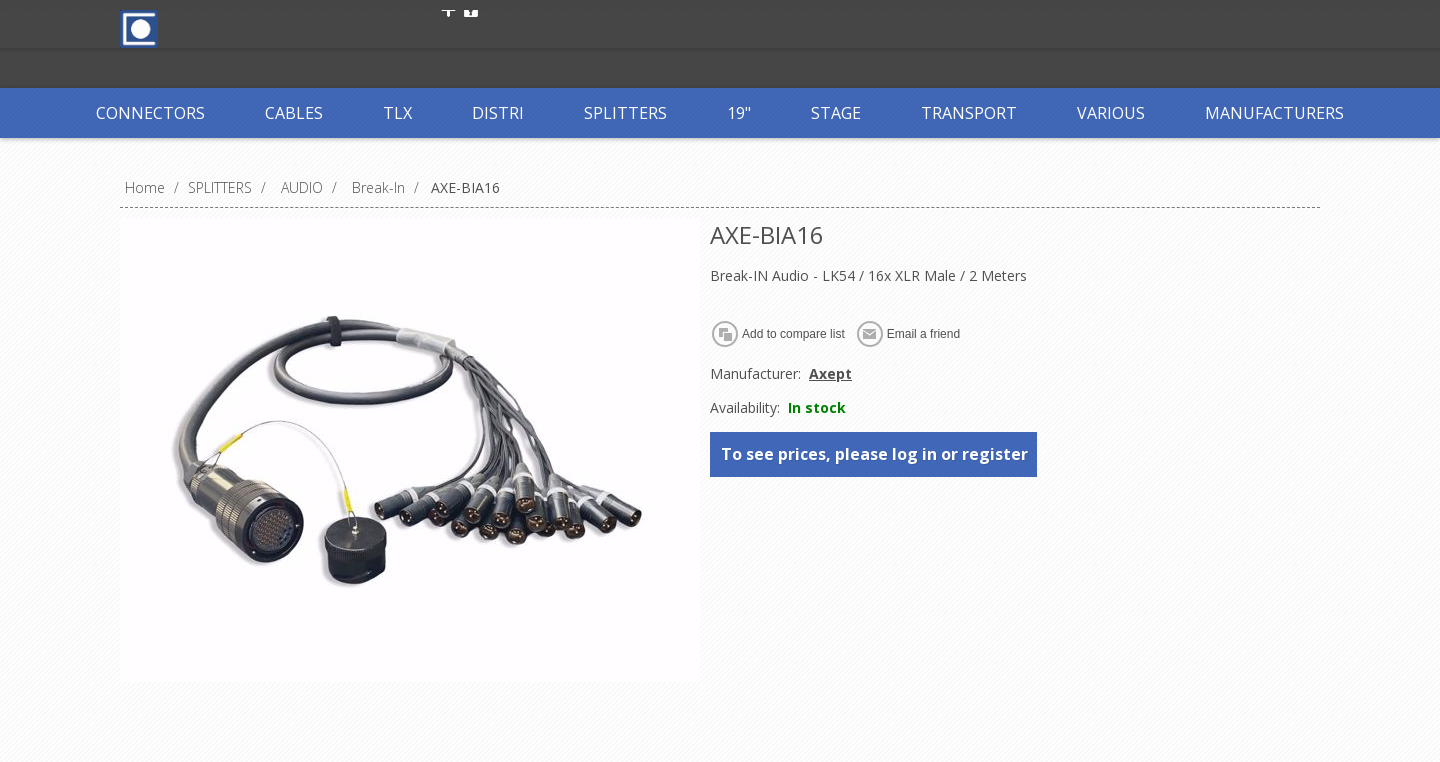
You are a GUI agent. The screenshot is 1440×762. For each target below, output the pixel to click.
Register (487, 27)
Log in (569, 27)
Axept (830, 373)
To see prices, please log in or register (874, 454)
